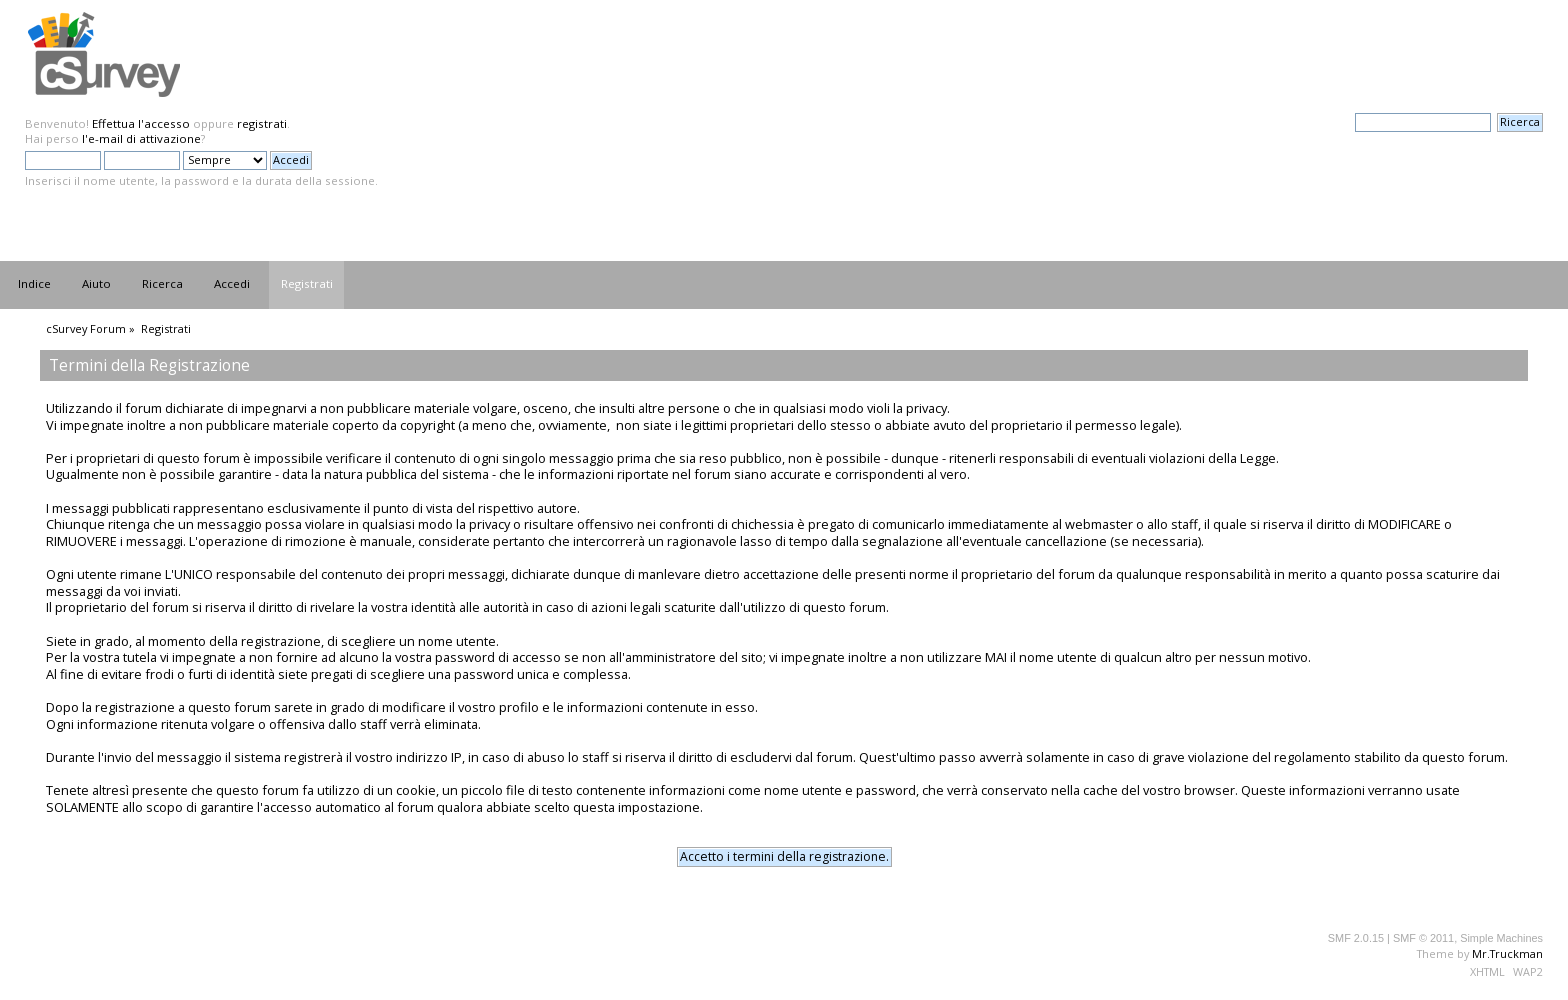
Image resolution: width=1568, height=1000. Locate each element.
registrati (262, 123)
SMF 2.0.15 (1356, 938)
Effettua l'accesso (141, 123)
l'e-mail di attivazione (141, 138)
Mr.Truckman (1507, 953)
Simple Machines (1501, 938)
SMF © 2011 (1423, 938)
